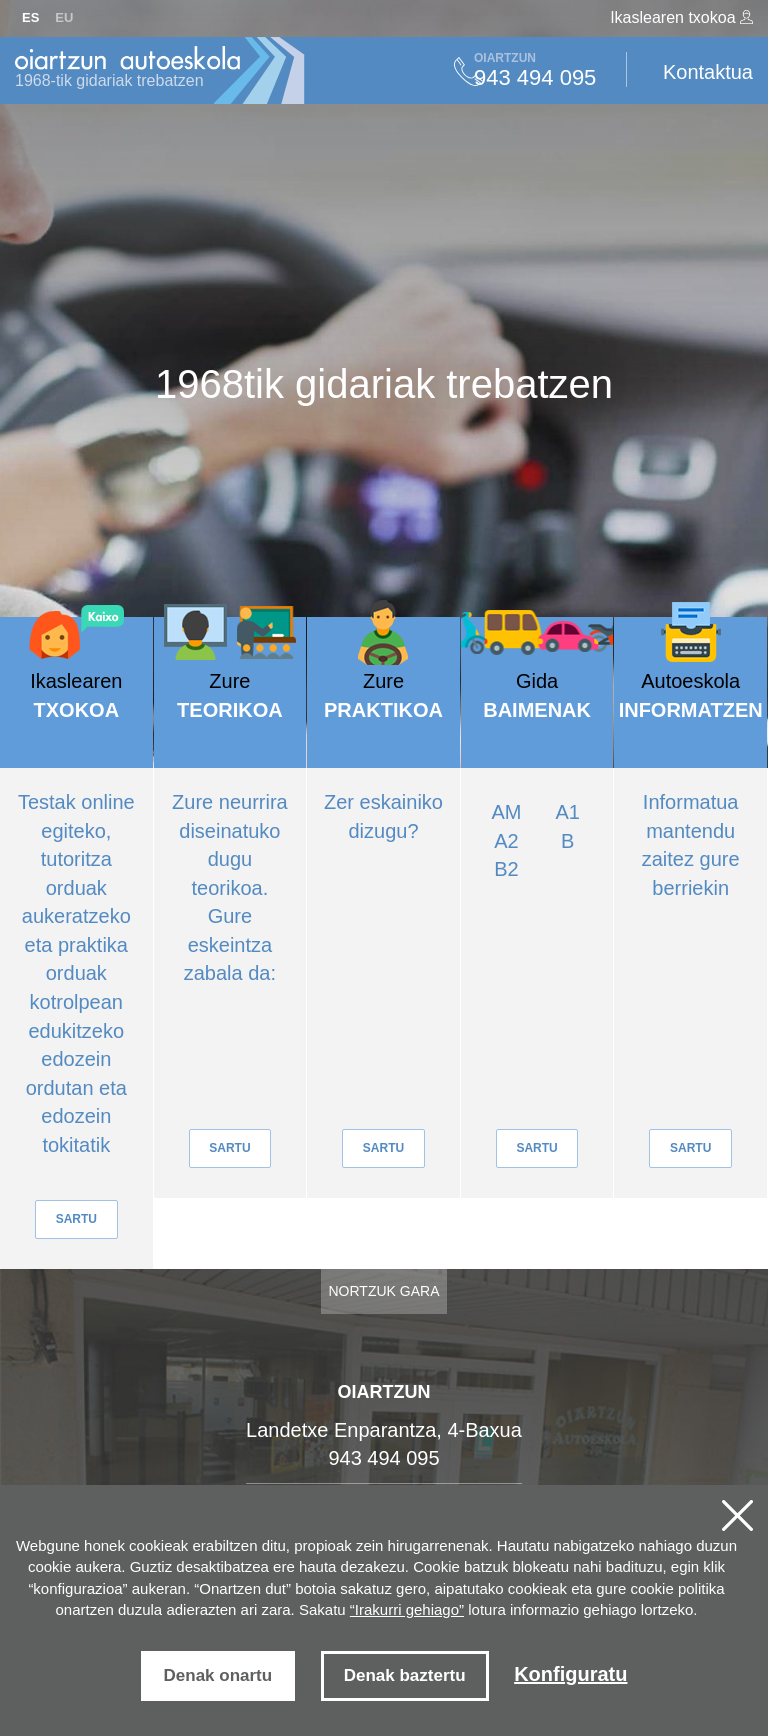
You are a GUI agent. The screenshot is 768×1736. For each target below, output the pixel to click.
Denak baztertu (405, 1675)
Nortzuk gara (384, 1291)
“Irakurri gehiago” (407, 1609)
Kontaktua (708, 72)
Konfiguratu (570, 1674)
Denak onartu (218, 1675)
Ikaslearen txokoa (681, 17)
